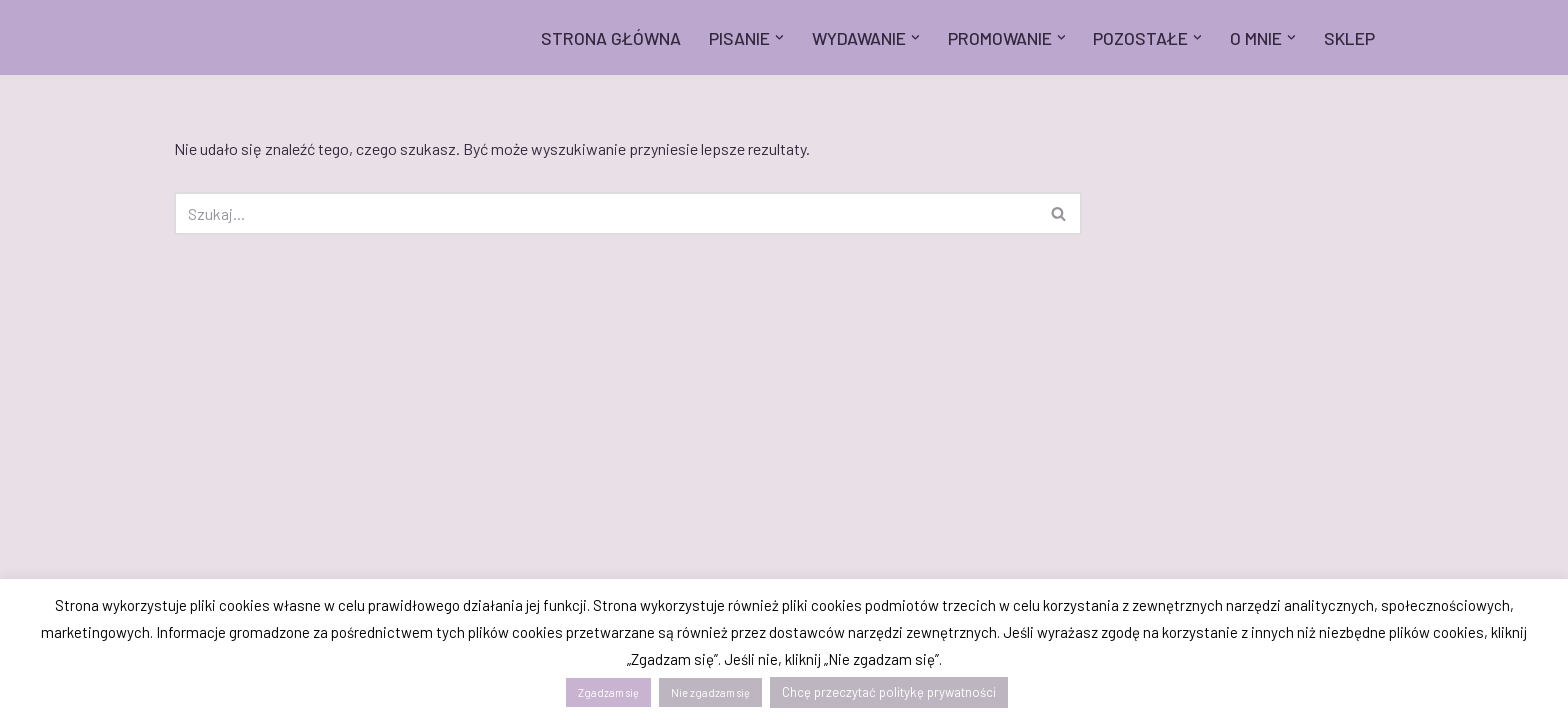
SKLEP (1349, 38)
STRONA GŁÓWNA (611, 38)
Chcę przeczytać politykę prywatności (889, 692)
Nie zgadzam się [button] (710, 692)
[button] (779, 37)
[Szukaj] (605, 213)
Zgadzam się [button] (608, 692)
